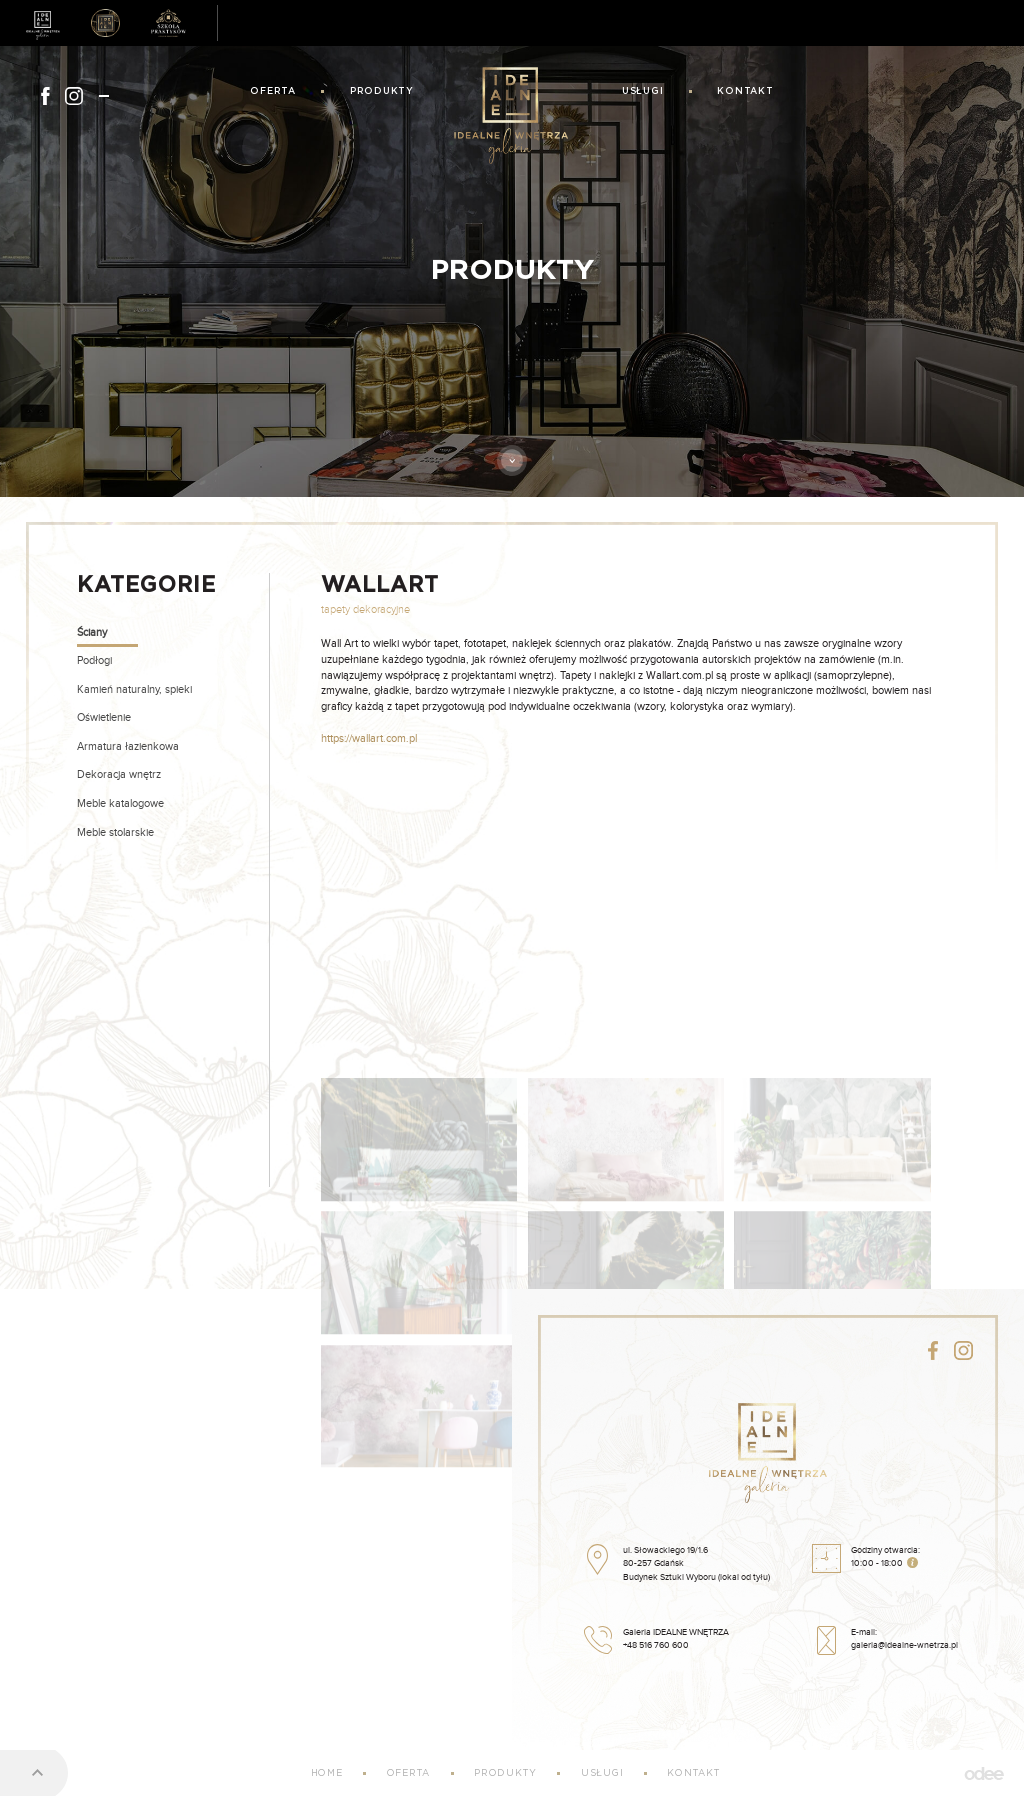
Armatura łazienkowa (128, 746)
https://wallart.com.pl (369, 738)
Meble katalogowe (120, 803)
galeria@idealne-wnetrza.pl (904, 1645)
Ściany (92, 632)
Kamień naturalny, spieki (134, 689)
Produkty (382, 91)
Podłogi (94, 660)
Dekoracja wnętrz (119, 774)
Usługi (643, 91)
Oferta (273, 91)
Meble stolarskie (115, 832)
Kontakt (745, 91)
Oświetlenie (104, 717)
